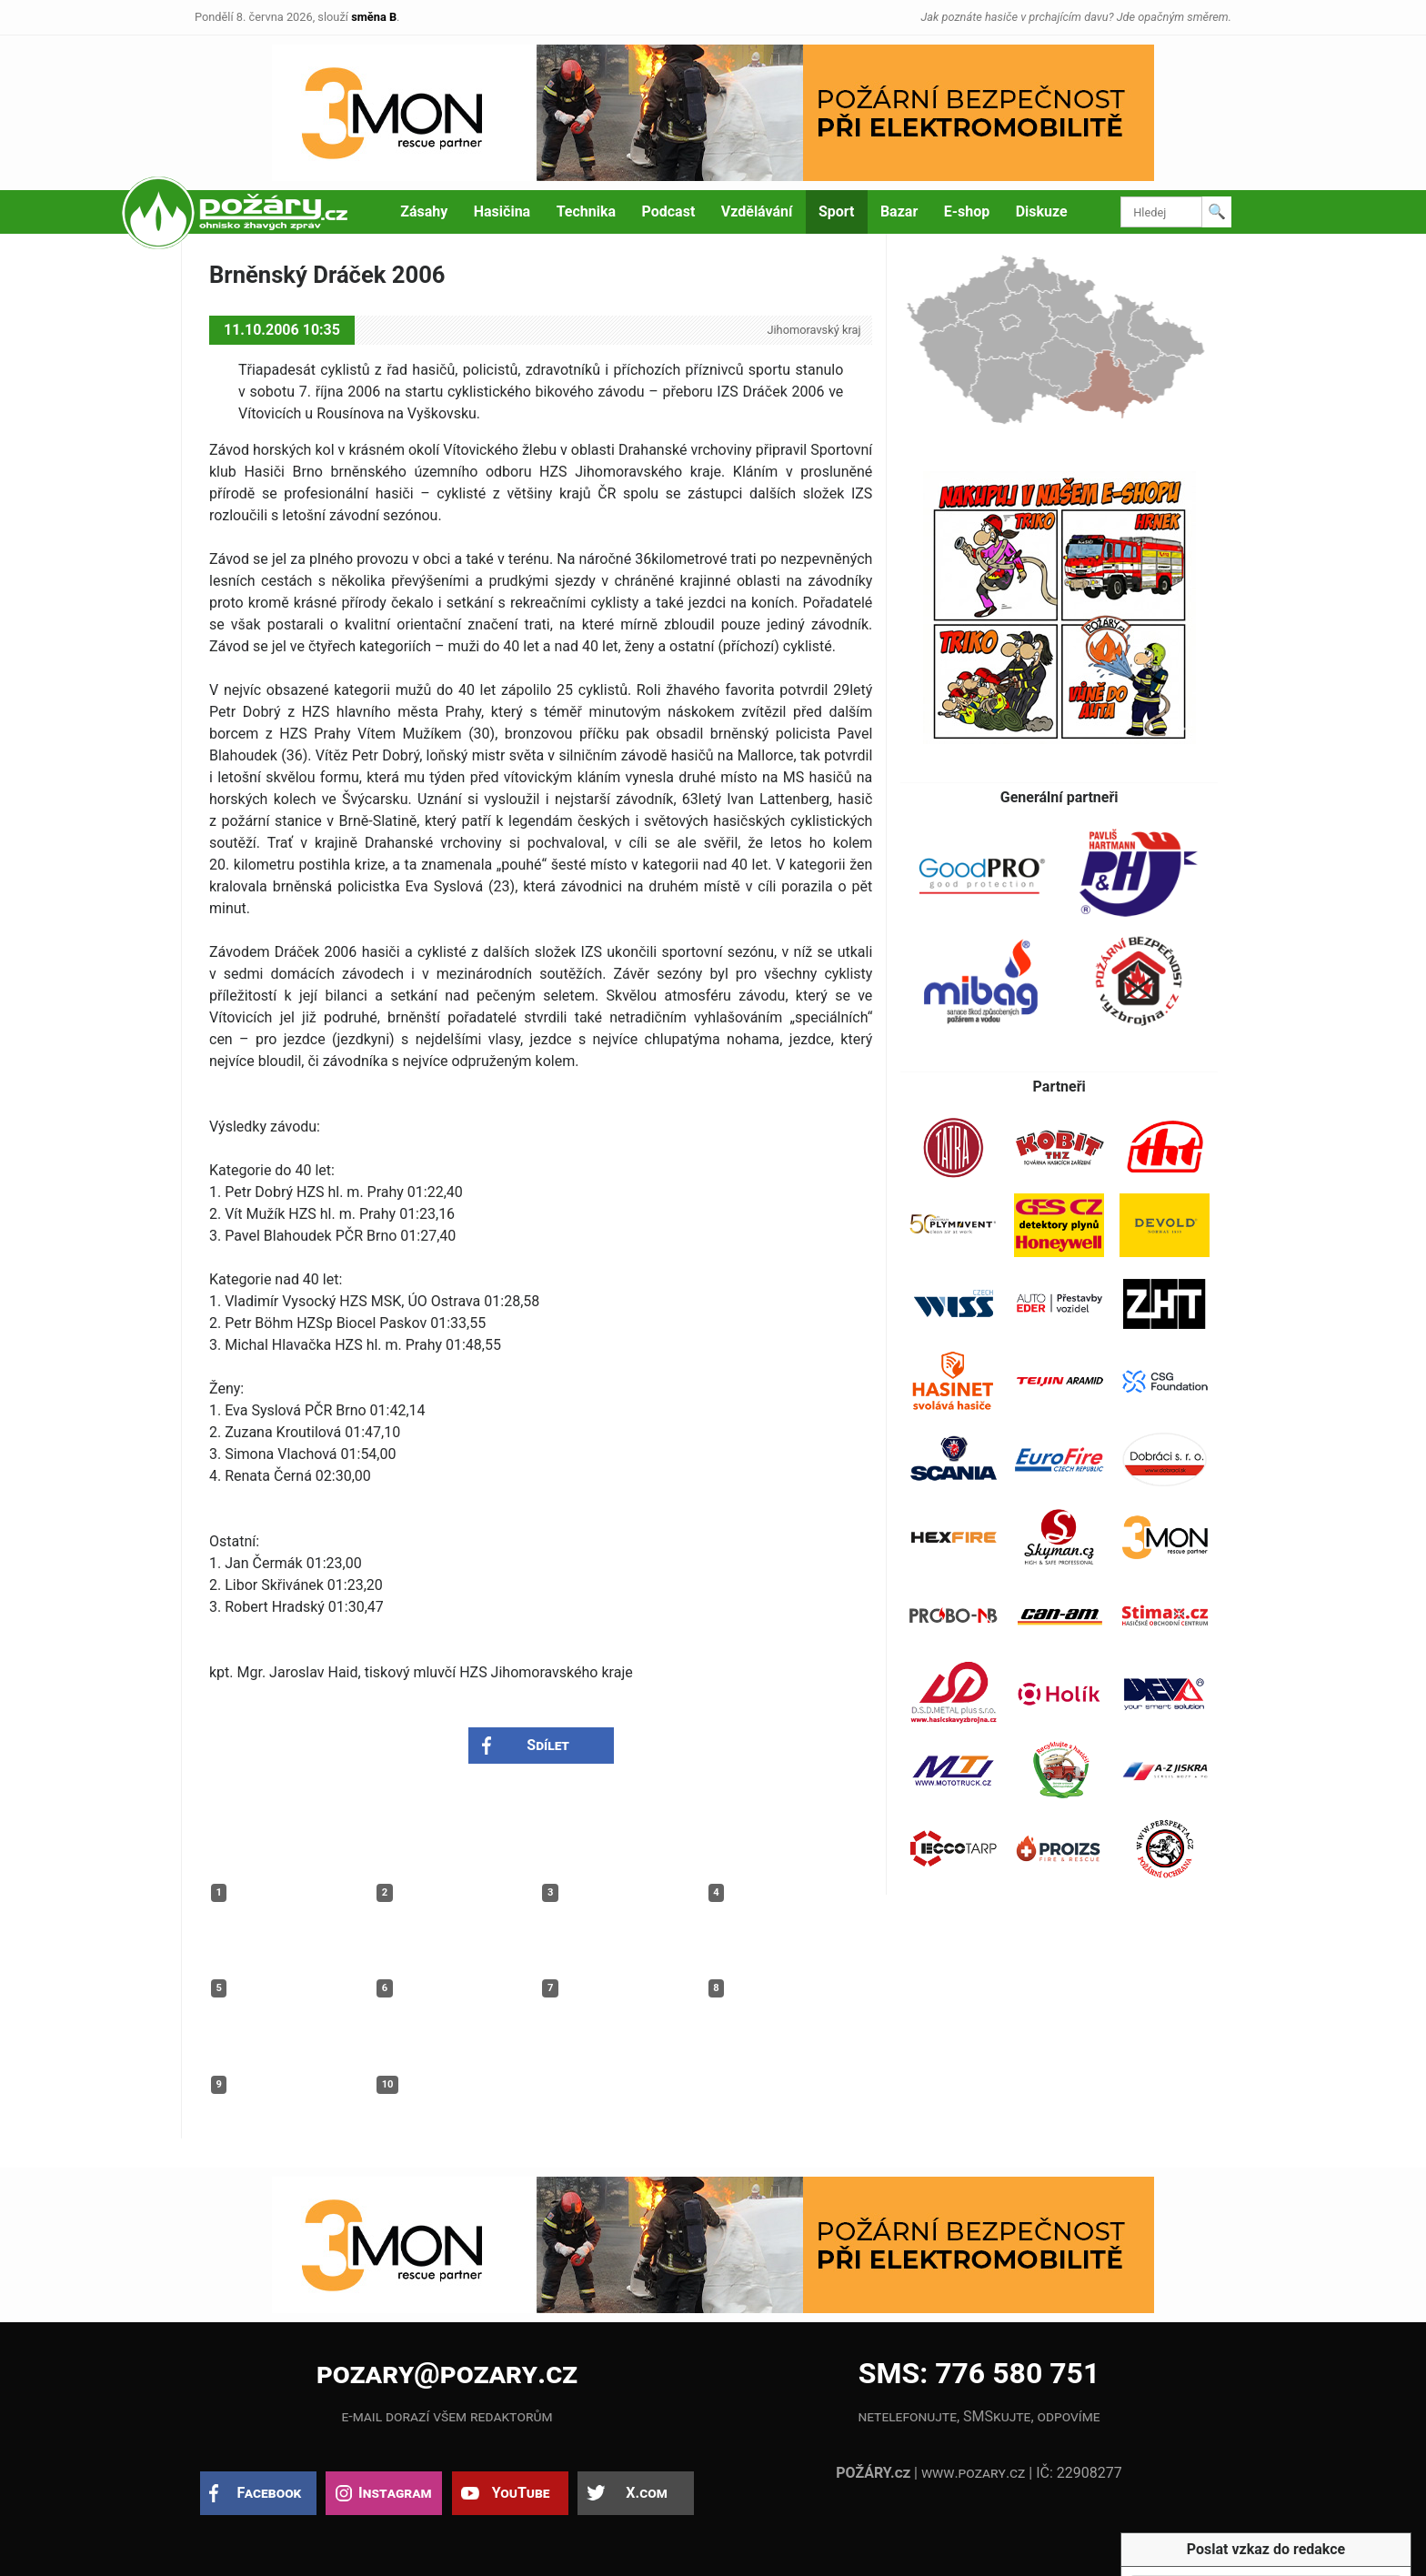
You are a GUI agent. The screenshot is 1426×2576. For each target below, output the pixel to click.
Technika (586, 211)
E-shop (967, 211)
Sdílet (548, 1745)
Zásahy (423, 211)
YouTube (521, 2492)
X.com (646, 2492)
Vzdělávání (757, 211)
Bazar (899, 211)
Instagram (394, 2492)
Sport (836, 211)
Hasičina (502, 211)
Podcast (669, 211)
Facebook (269, 2492)
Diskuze (1042, 211)
